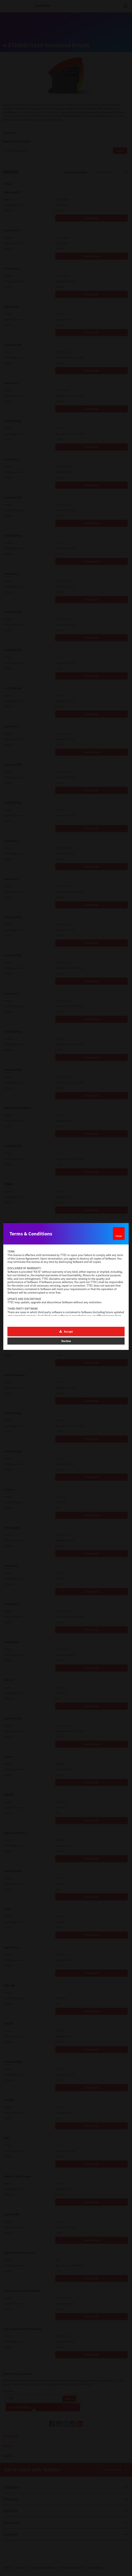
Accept (66, 1331)
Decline (66, 1341)
